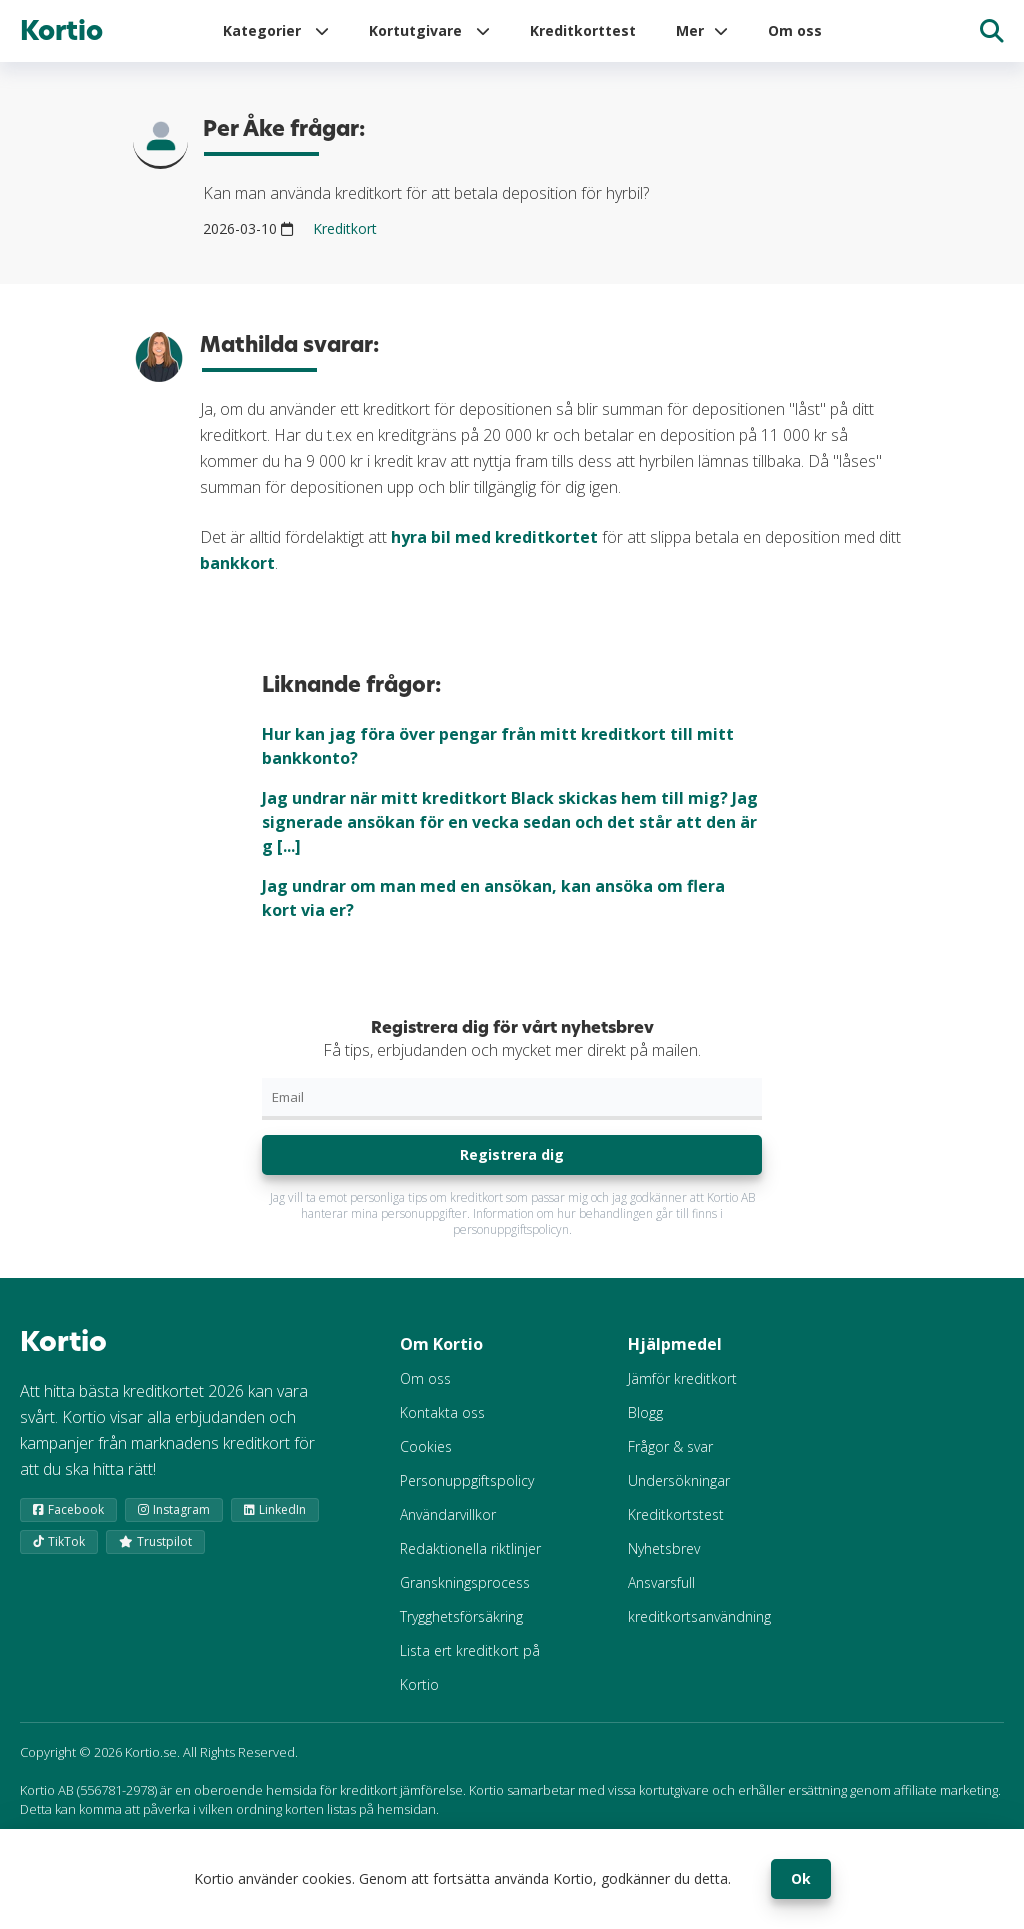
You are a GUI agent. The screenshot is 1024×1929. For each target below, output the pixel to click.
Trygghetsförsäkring (461, 1616)
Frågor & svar (670, 1446)
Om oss (795, 30)
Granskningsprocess (465, 1582)
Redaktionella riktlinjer (470, 1548)
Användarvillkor (448, 1514)
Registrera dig (512, 1154)
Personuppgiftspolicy (467, 1480)
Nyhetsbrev (664, 1548)
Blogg (645, 1412)
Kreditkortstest (676, 1514)
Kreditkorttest (583, 30)
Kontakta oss (442, 1412)
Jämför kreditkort (682, 1378)
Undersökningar (679, 1480)
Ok (801, 1878)
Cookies (426, 1446)
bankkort (237, 563)
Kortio (61, 31)
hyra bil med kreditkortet (494, 537)
